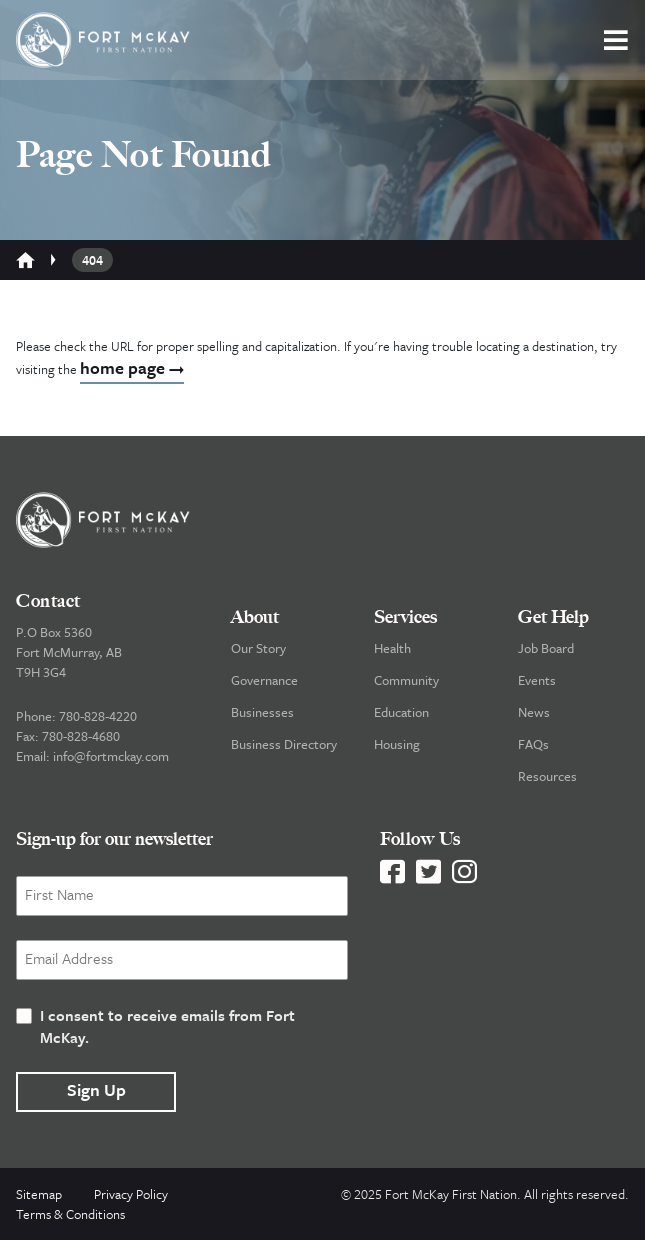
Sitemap (39, 1194)
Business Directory (284, 744)
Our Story (258, 648)
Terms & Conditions (70, 1214)
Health (392, 648)
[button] (616, 40)
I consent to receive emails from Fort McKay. (167, 1026)
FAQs (533, 744)
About (255, 617)
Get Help (553, 617)
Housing (397, 744)
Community (406, 680)
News (534, 712)
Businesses (262, 712)
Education (401, 712)
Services (405, 617)
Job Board (546, 648)
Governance (264, 680)
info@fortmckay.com (111, 756)
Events (537, 680)
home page (132, 368)
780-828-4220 (98, 716)
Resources (547, 776)
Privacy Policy (131, 1194)
